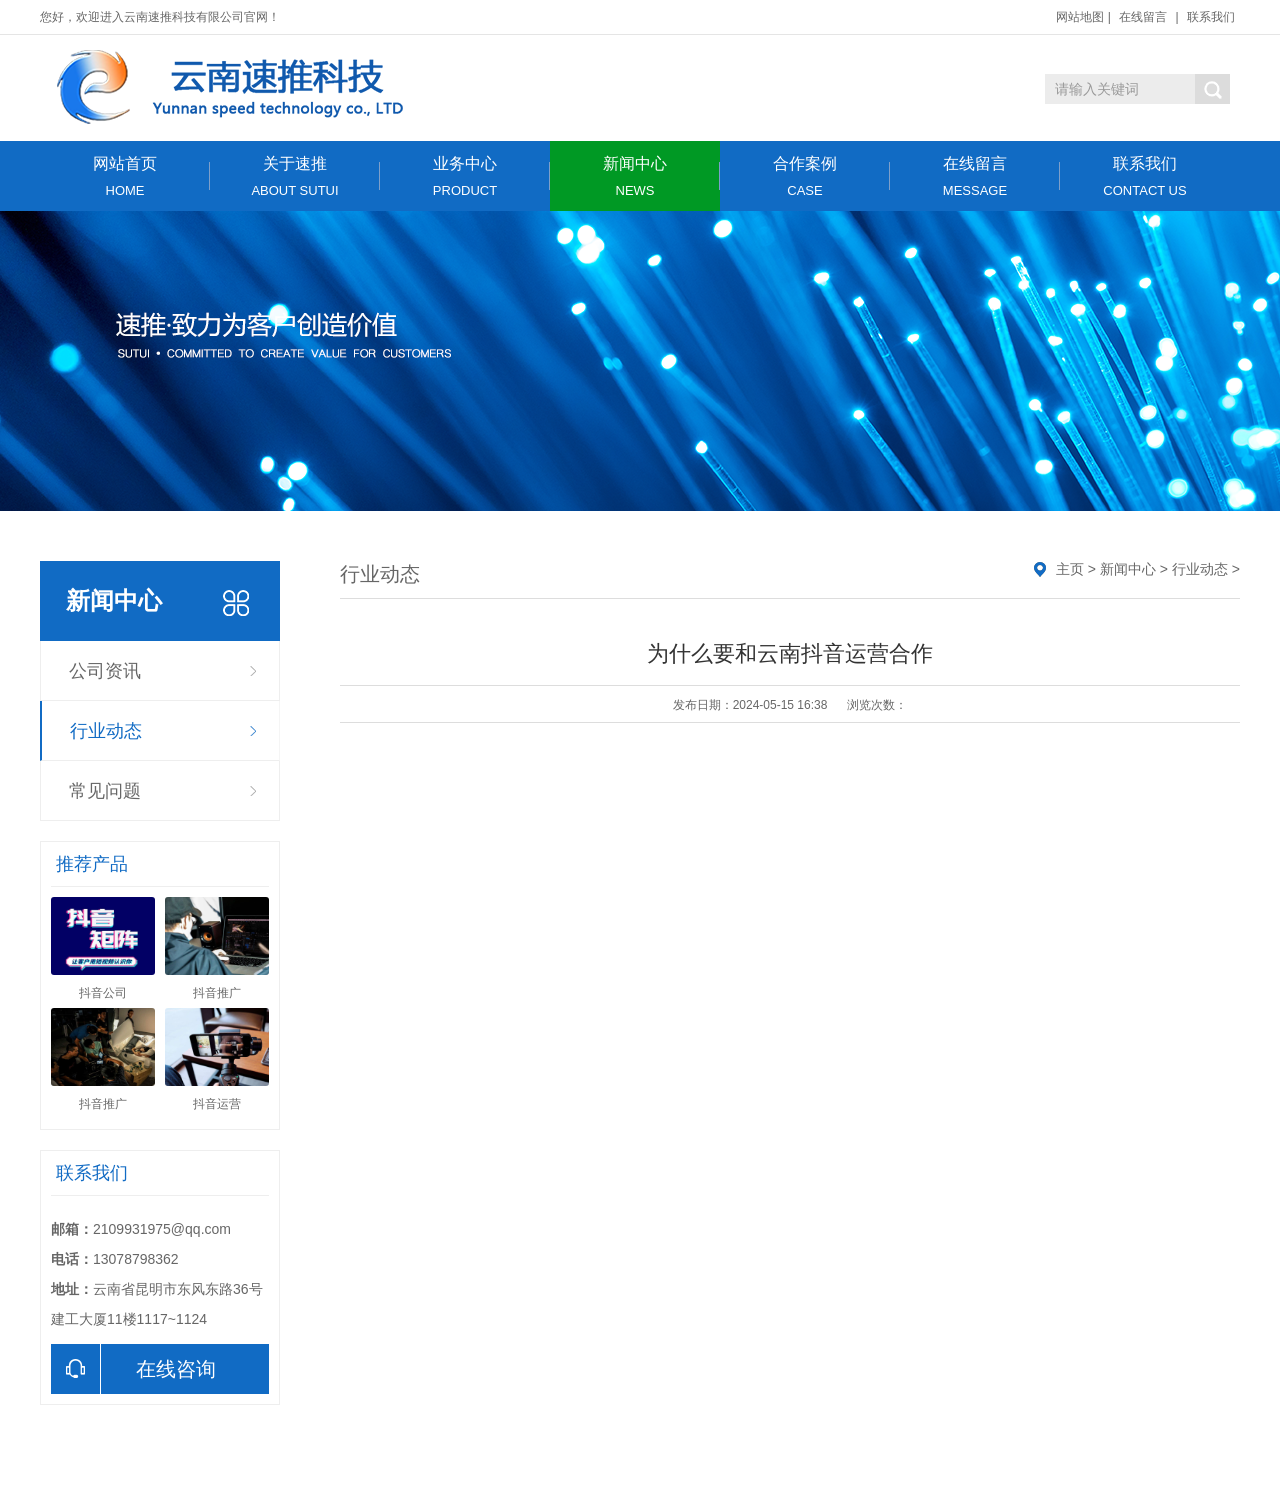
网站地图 (1080, 17)
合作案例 (805, 176)
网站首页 (125, 176)
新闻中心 (635, 176)
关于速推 (295, 176)
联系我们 (1211, 17)
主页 (1070, 569)
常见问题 (105, 791)
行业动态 (106, 731)
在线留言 (1143, 17)
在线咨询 (133, 1369)
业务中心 (465, 176)
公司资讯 (105, 671)
